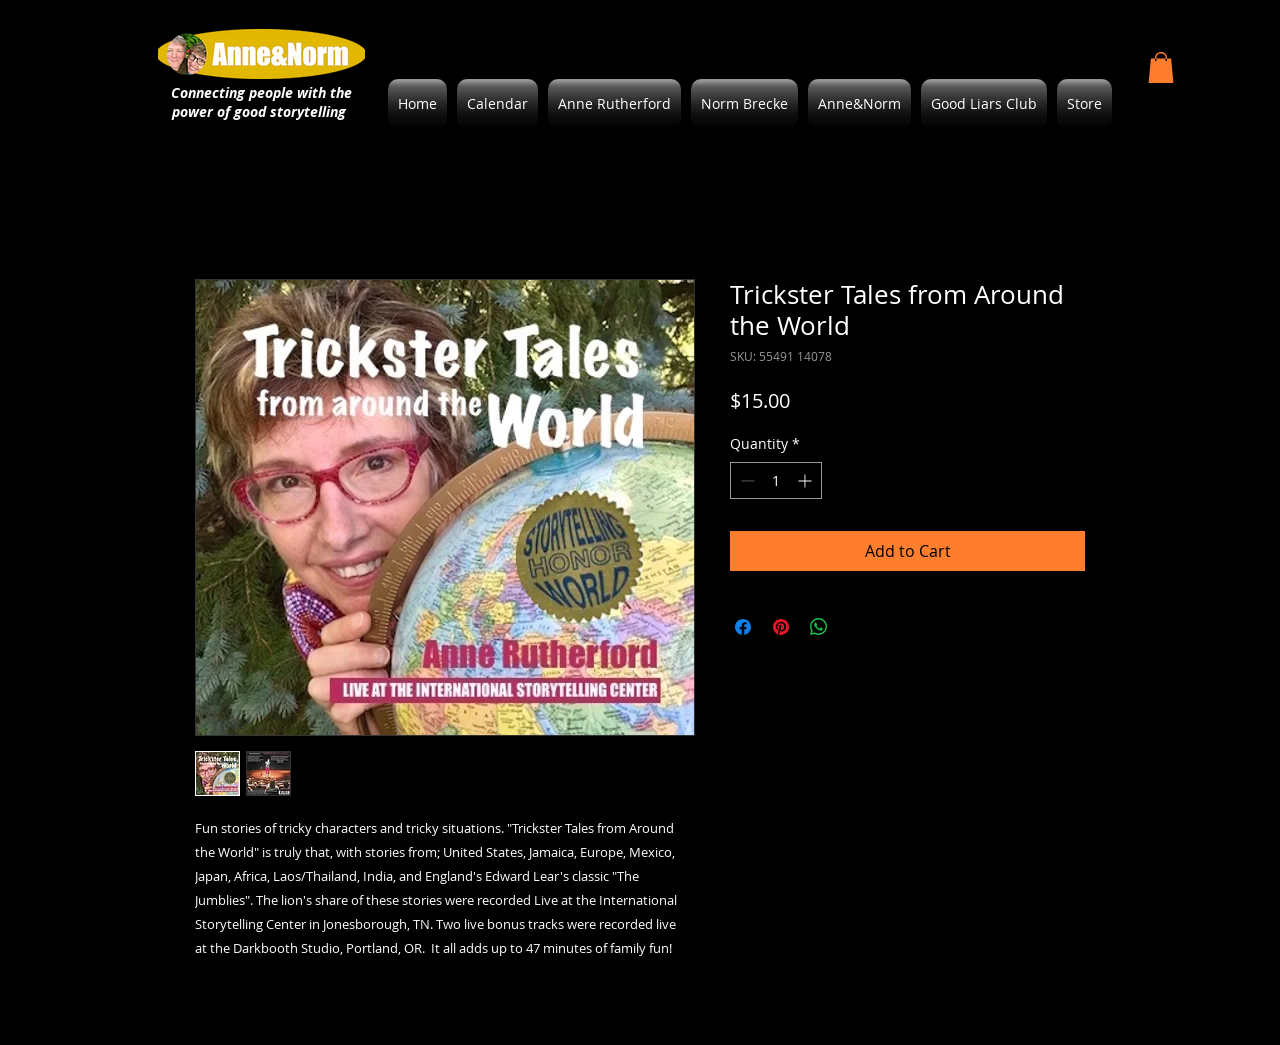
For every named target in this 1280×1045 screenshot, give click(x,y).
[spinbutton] (776, 480)
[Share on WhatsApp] (819, 627)
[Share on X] (857, 627)
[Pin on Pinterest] (781, 627)
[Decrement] (745, 480)
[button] (1161, 67)
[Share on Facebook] (743, 627)
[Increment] (806, 480)
